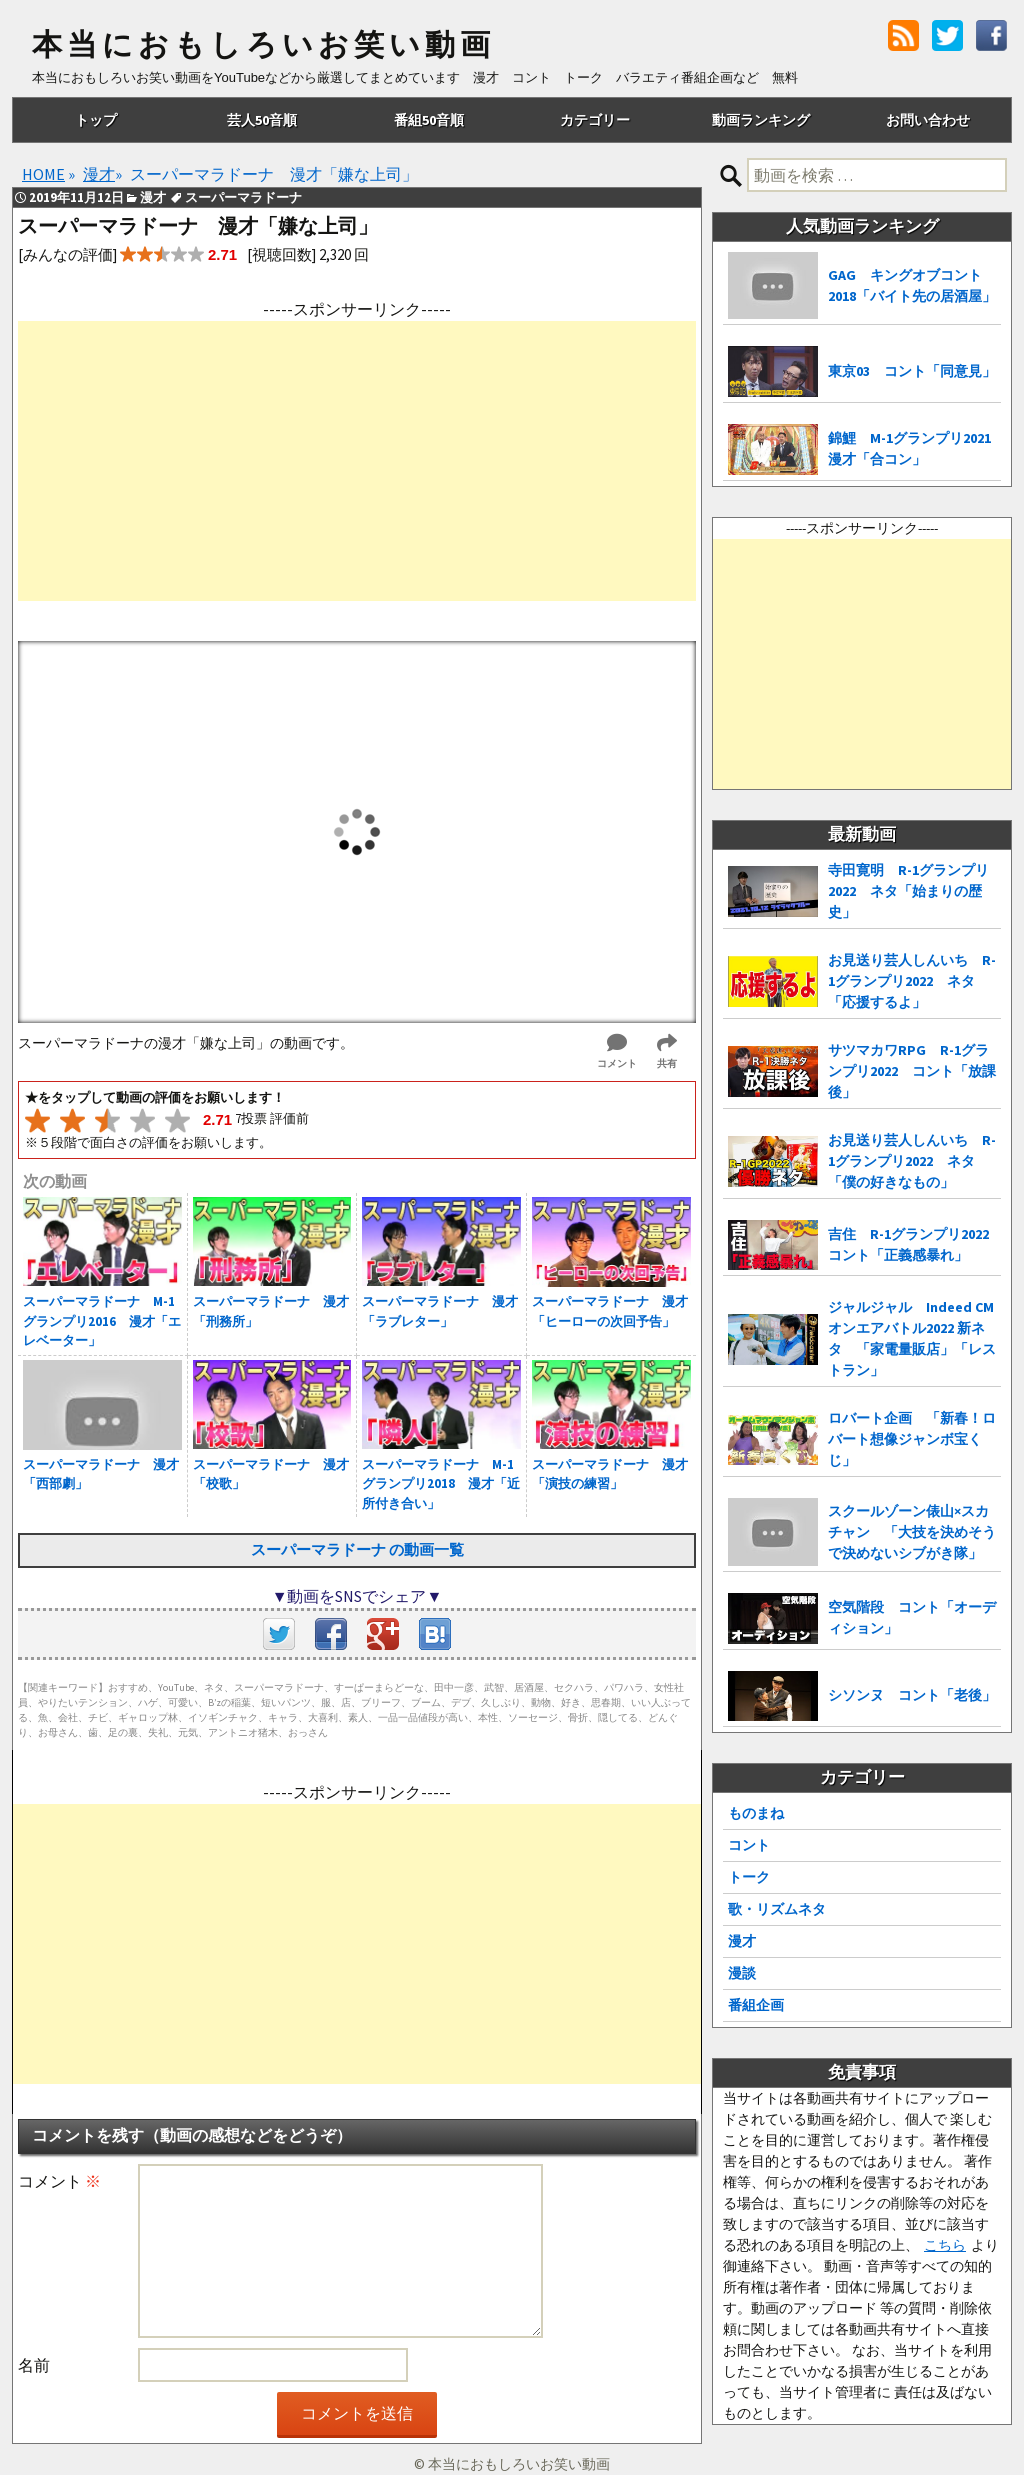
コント (749, 1845)
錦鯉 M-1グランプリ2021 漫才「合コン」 (914, 448)
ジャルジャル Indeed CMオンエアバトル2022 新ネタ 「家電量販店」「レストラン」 (912, 1338)
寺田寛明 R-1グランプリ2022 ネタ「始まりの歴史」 (908, 891)
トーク (749, 1877)
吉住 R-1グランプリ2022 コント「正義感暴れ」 (914, 1244)
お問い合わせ (928, 120)
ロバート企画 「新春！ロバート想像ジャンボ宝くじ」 (912, 1439)
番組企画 (756, 2005)
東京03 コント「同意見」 (912, 371)
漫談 (742, 1973)
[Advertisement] (357, 461)
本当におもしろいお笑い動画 (263, 45)
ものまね (756, 1813)
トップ (96, 120)
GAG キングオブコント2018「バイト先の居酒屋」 (912, 285)
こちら (945, 2245)
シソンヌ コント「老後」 (912, 1695)
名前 (34, 2365)
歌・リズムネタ (777, 1909)
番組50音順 (429, 120)
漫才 (742, 1941)
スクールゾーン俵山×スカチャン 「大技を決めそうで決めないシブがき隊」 (912, 1532)
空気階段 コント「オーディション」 (912, 1617)
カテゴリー (595, 120)
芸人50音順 (262, 120)
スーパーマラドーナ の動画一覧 (357, 1549)
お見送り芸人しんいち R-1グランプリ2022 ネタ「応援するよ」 (912, 981)
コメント (59, 2181)
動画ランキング (761, 120)
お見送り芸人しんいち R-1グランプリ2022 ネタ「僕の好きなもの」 (912, 1161)
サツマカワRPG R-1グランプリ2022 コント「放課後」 (912, 1071)
